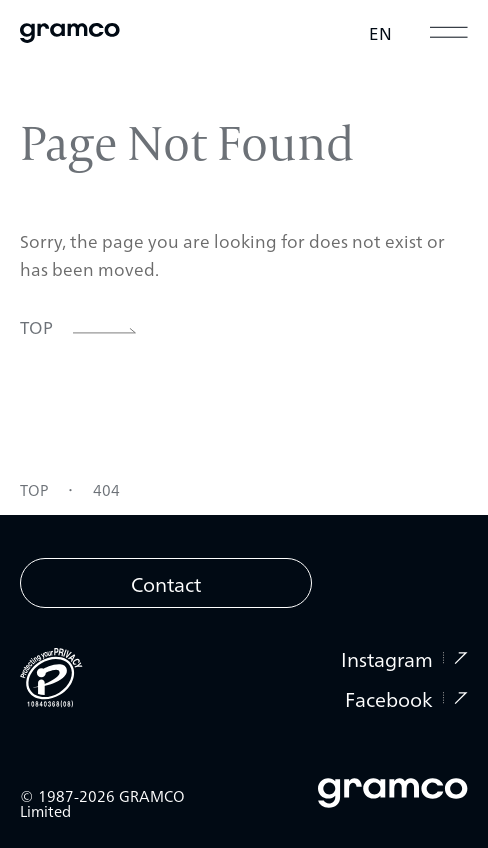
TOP (34, 491)
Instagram (404, 658)
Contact (166, 583)
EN (381, 32)
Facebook (406, 698)
